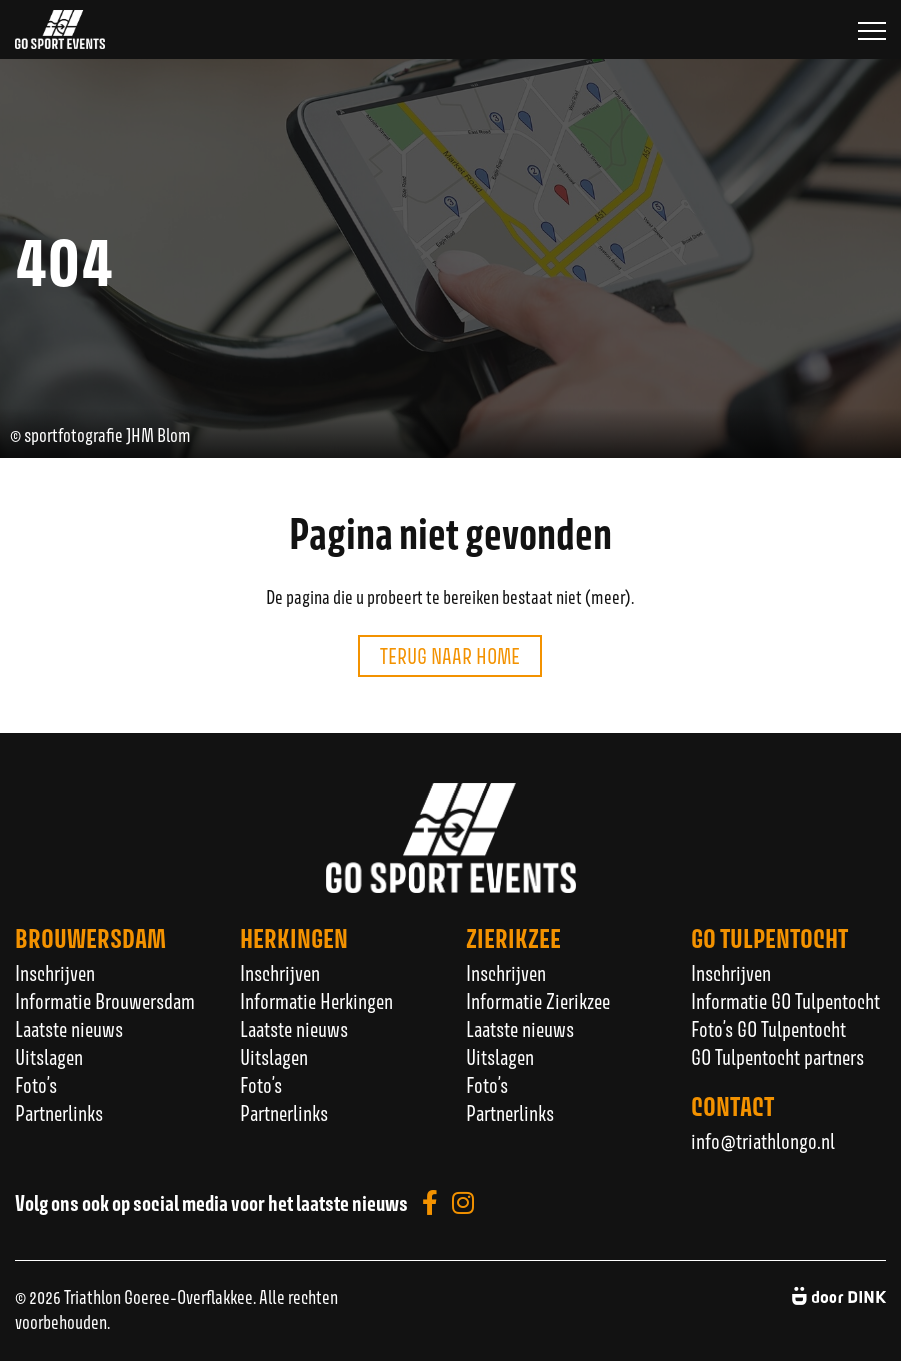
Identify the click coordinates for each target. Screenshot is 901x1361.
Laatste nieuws (69, 1029)
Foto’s (36, 1085)
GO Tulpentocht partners (777, 1057)
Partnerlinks (59, 1113)
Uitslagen (49, 1057)
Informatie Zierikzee (538, 1001)
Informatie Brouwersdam (105, 1001)
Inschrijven (55, 973)
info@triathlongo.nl (763, 1141)
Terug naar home (450, 656)
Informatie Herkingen (316, 1001)
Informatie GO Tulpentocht (785, 1001)
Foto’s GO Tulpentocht (768, 1029)
